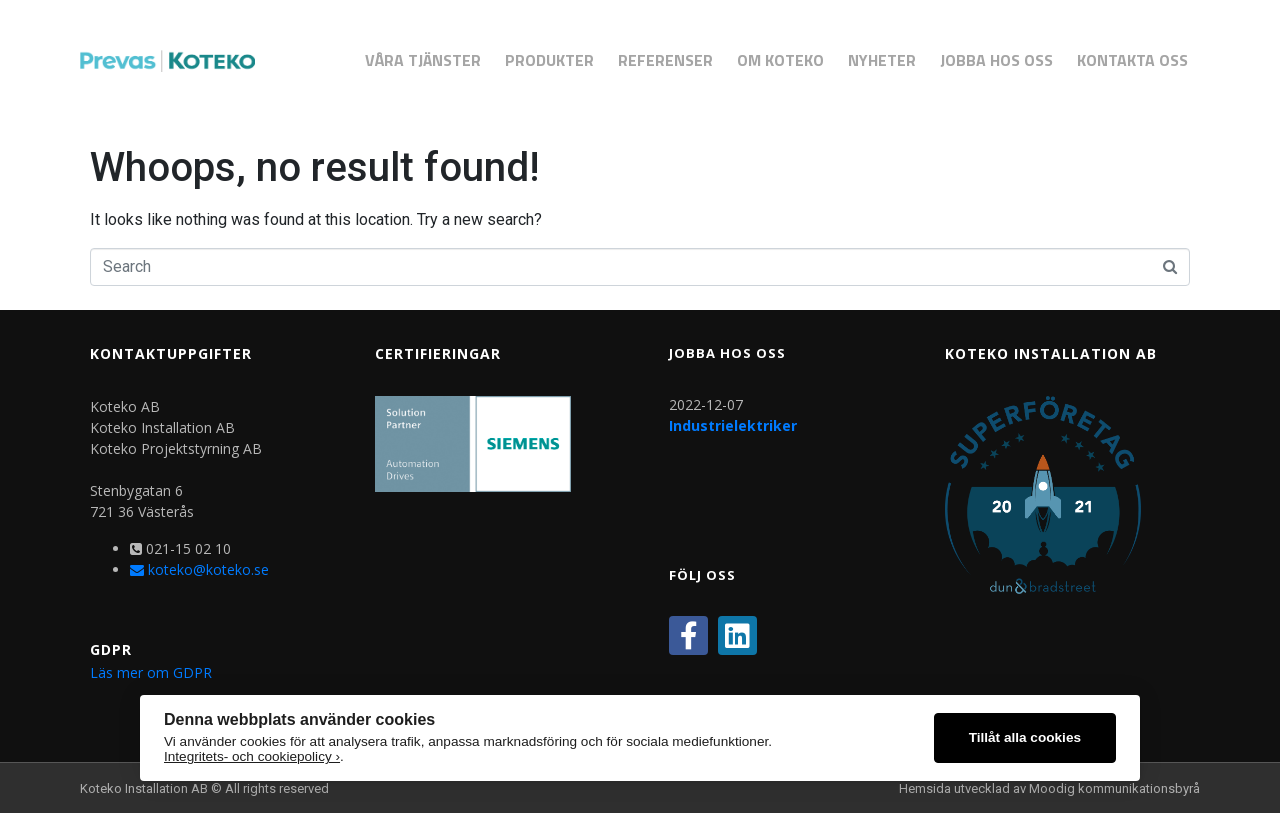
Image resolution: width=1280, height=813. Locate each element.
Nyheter (882, 60)
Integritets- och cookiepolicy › (252, 756)
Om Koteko (780, 60)
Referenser (665, 60)
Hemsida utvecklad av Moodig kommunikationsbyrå (1049, 788)
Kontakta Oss (1132, 60)
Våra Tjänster (423, 60)
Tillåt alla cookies (1025, 737)
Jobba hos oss (996, 60)
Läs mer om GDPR (151, 672)
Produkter (549, 60)
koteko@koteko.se (199, 569)
